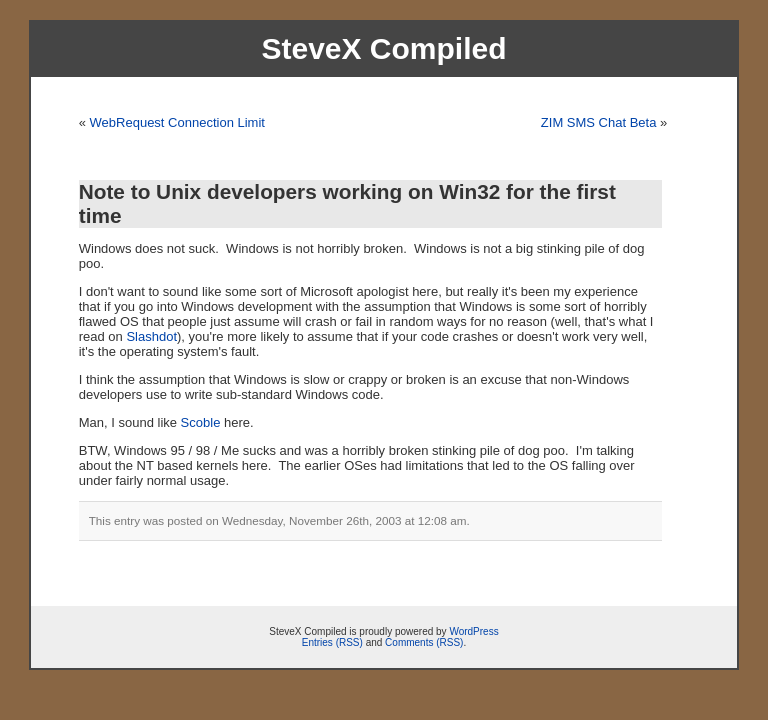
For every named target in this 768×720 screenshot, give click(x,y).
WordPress (473, 631)
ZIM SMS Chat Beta (599, 122)
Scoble (201, 422)
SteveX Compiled (383, 48)
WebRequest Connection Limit (177, 122)
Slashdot (151, 336)
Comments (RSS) (424, 642)
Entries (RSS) (332, 642)
